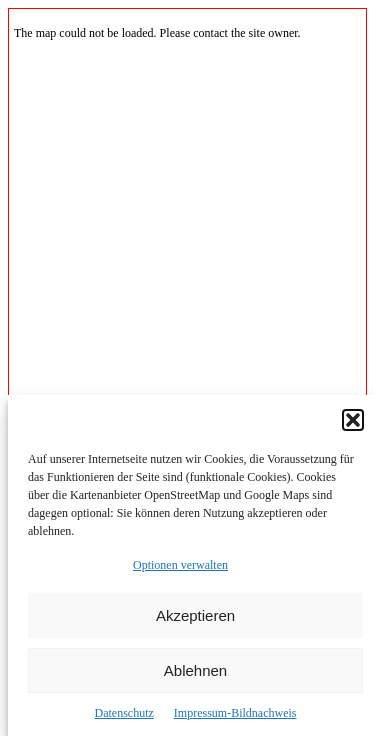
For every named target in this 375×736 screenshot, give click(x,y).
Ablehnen (195, 670)
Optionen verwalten (180, 565)
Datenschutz (124, 713)
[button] (353, 420)
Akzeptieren (195, 615)
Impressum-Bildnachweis (235, 713)
